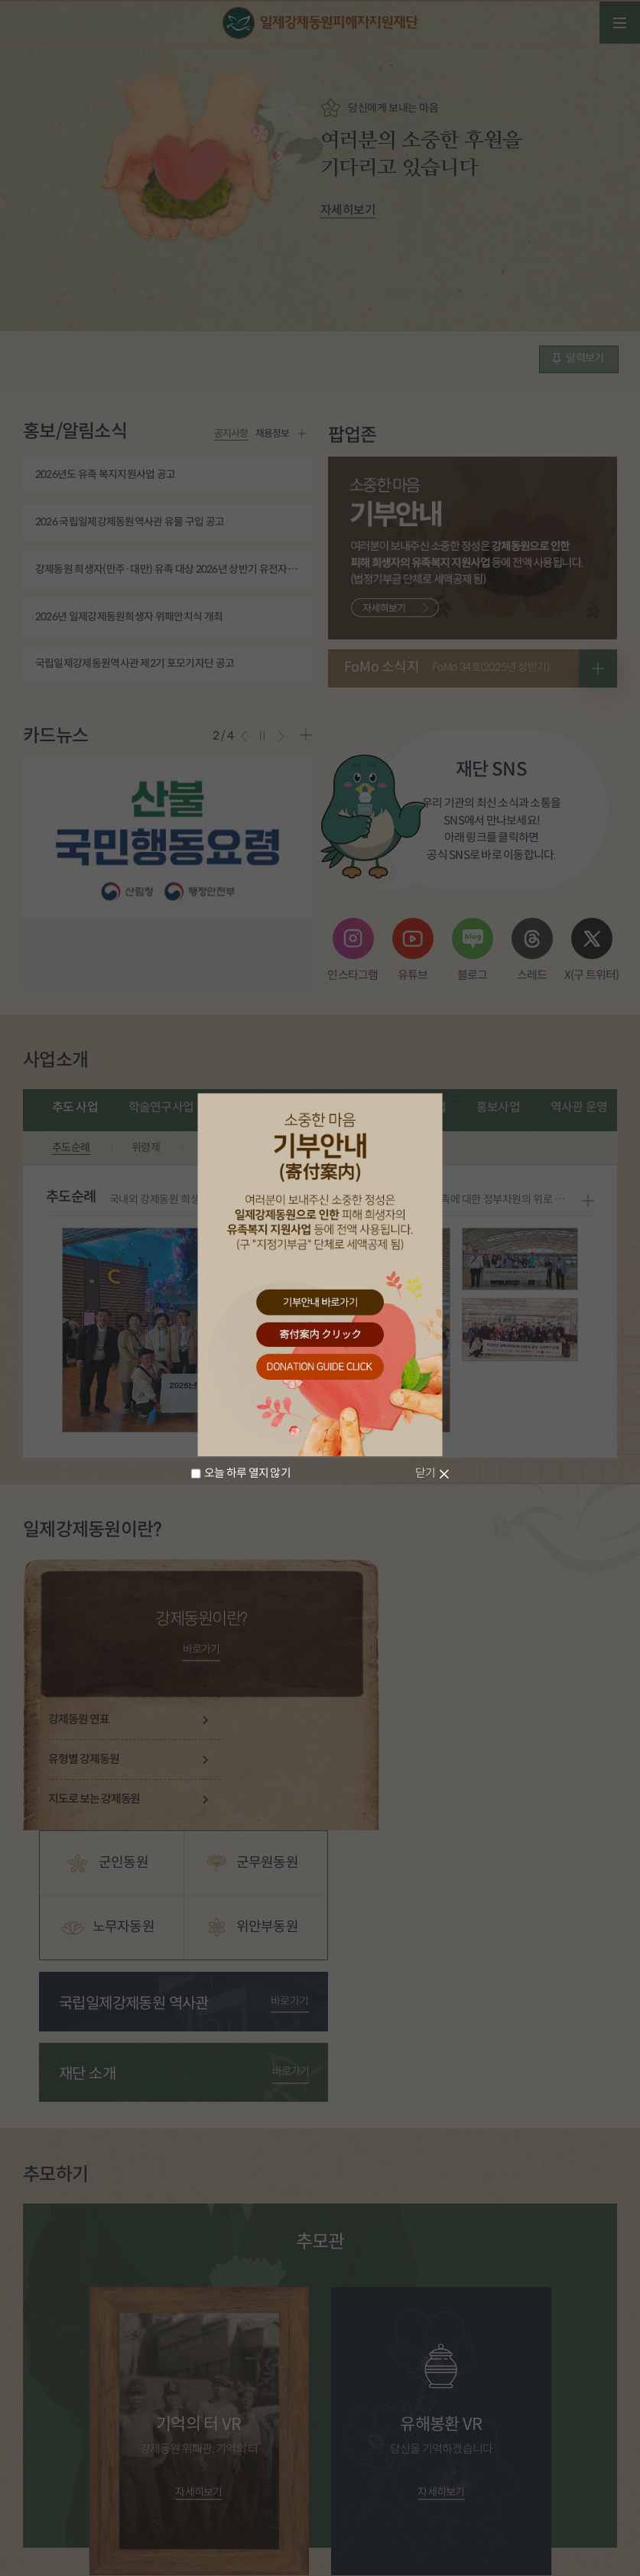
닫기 (425, 1473)
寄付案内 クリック (319, 1334)
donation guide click (319, 1367)
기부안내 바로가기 (319, 1301)
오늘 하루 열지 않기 (247, 1473)
